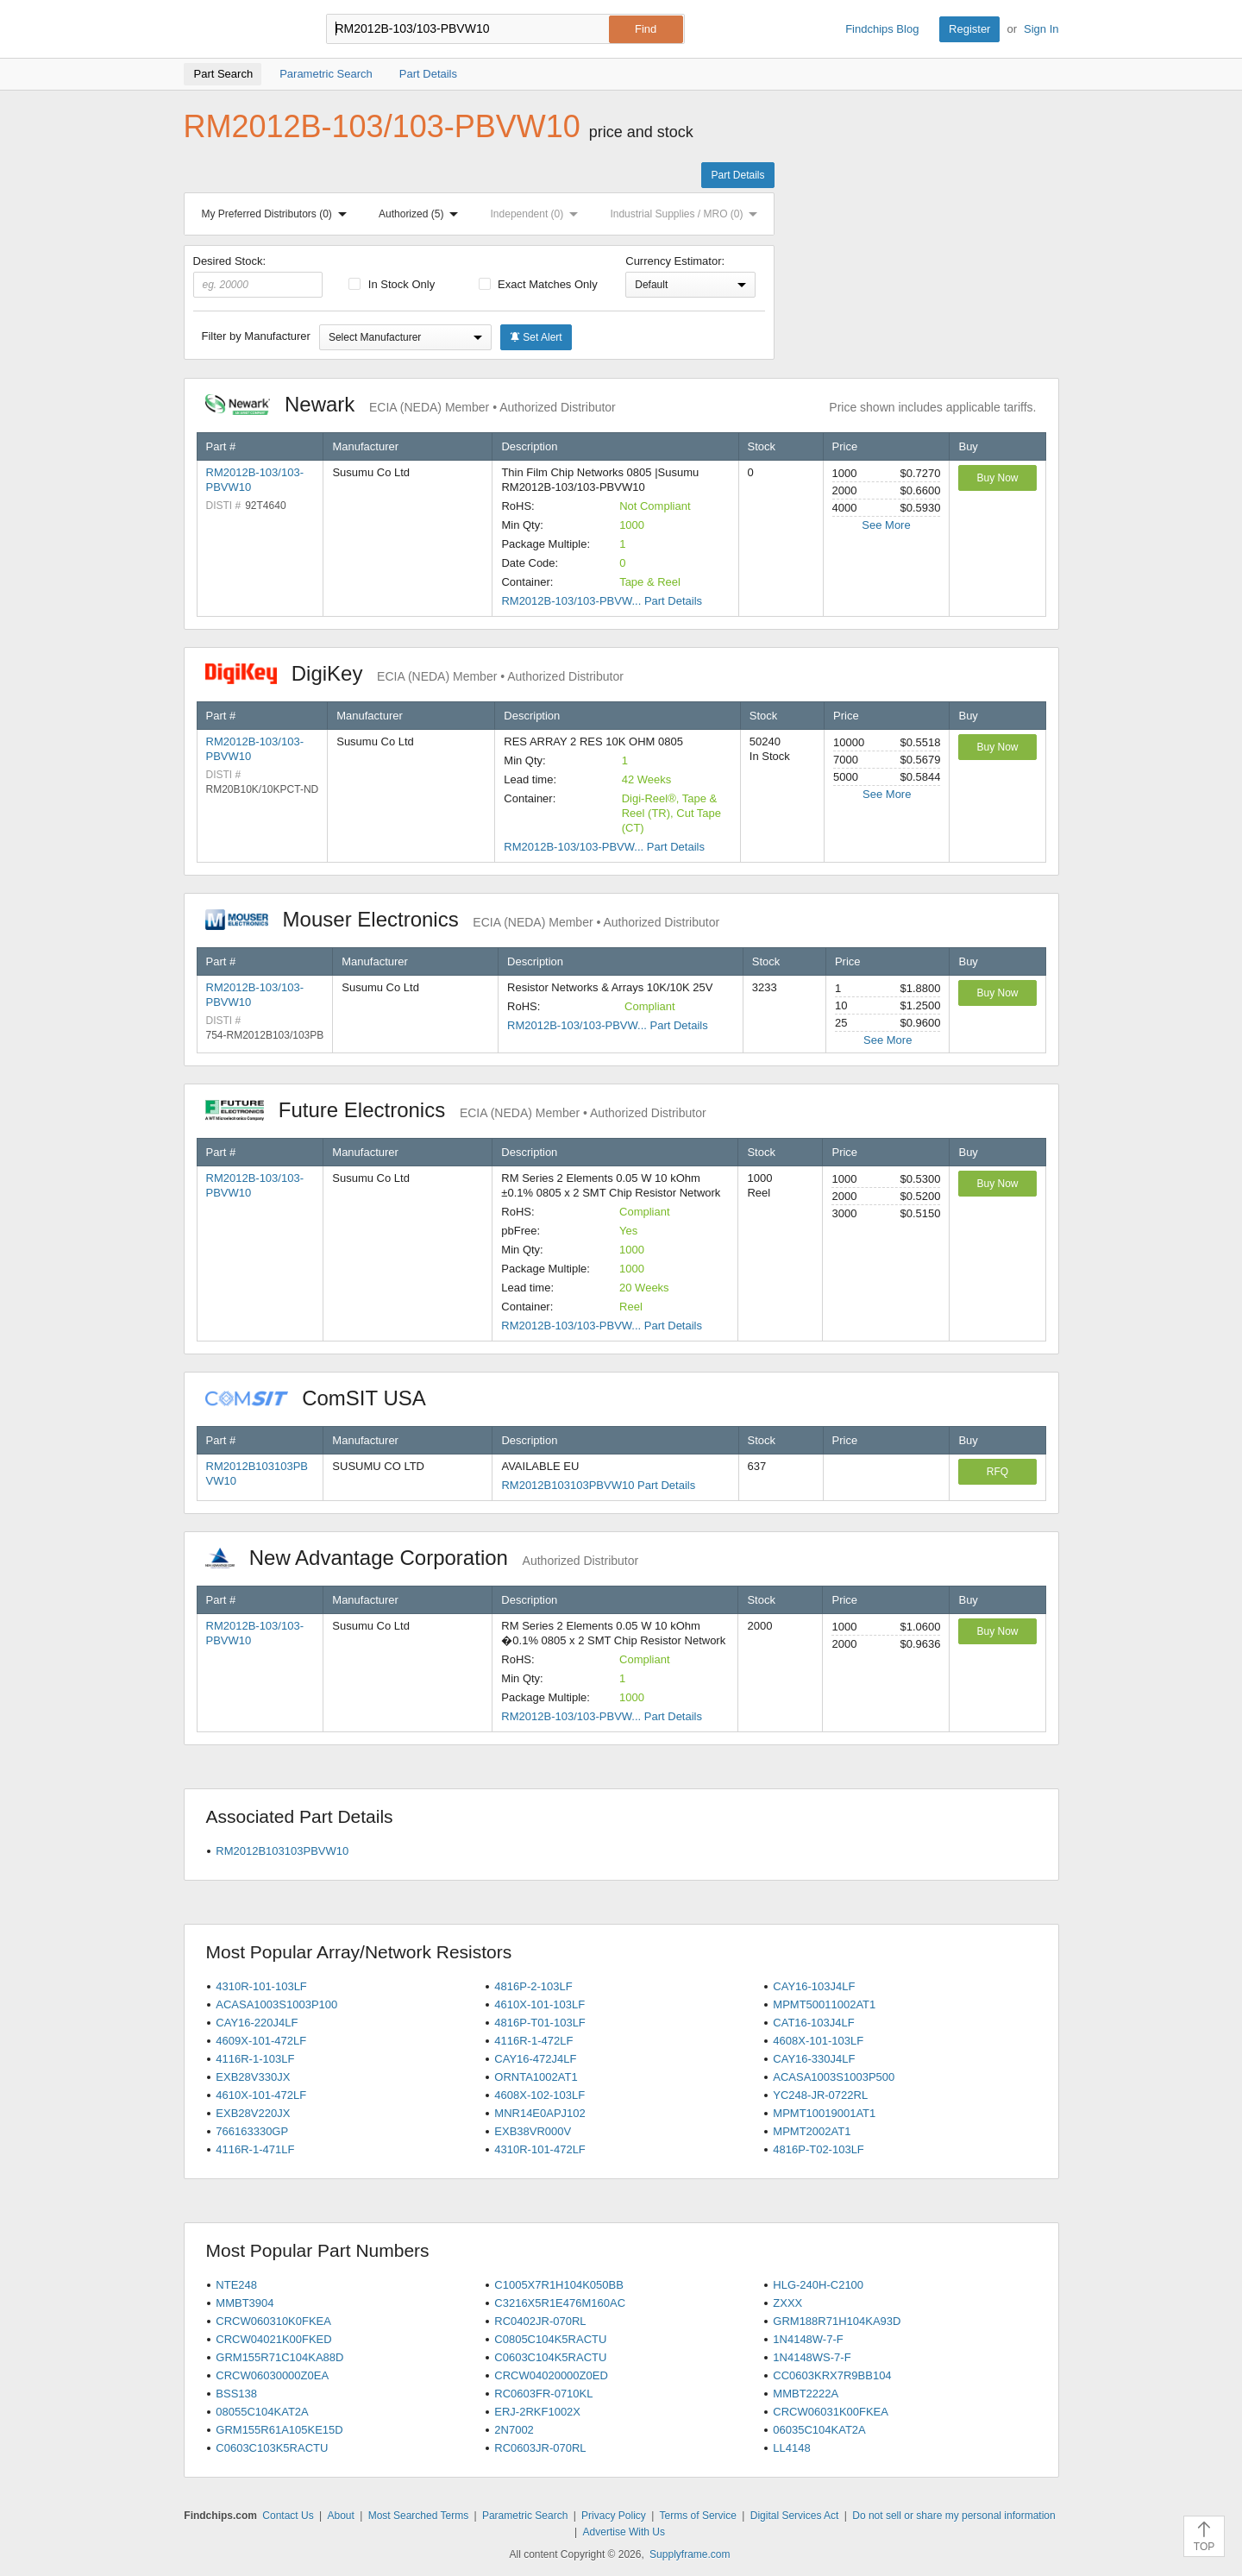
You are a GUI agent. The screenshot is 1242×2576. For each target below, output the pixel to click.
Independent (538, 214)
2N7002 (514, 2429)
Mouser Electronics (462, 919)
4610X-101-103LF (539, 2004)
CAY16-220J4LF (257, 2022)
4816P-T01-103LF (540, 2022)
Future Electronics (455, 1110)
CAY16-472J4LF (535, 2058)
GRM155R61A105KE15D (279, 2429)
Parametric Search (525, 2516)
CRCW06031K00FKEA (830, 2411)
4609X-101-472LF (261, 2040)
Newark (410, 404)
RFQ (997, 1472)
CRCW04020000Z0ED (551, 2375)
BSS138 (236, 2393)
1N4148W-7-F (808, 2339)
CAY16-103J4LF (814, 1986)
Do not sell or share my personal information (953, 2516)
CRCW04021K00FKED (273, 2339)
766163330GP (252, 2131)
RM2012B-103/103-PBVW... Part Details (601, 600)
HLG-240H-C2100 (818, 2284)
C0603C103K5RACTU (272, 2447)
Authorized (422, 214)
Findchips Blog (882, 28)
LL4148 (791, 2447)
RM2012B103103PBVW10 (282, 1850)
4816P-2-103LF (533, 1986)
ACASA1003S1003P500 (833, 2076)
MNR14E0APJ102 (540, 2113)
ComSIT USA (324, 1398)
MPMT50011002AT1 (824, 2004)
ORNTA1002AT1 (535, 2076)
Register (969, 28)
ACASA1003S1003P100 (276, 2004)
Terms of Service (698, 2516)
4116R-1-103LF (255, 2058)
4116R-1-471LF (255, 2149)
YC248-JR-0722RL (820, 2095)
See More (886, 524)
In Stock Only (391, 284)
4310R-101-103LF (261, 1986)
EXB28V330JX (253, 2076)
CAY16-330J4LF (814, 2058)
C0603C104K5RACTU (550, 2357)
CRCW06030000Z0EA (272, 2375)
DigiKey (414, 673)
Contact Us (287, 2516)
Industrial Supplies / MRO (687, 214)
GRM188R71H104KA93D (836, 2321)
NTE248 (236, 2284)
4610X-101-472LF (261, 2095)
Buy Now (997, 478)
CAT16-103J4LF (813, 2022)
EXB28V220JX (253, 2113)
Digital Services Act (794, 2516)
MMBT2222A (805, 2393)
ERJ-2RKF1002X (537, 2411)
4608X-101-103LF (818, 2040)
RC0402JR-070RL (540, 2321)
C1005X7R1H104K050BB (559, 2284)
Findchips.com (240, 29)
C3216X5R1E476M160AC (559, 2302)
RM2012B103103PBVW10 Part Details (598, 1485)
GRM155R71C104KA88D (279, 2357)
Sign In (1041, 28)
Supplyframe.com (689, 2554)
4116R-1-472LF (533, 2040)
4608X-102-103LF (539, 2095)
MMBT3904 (244, 2302)
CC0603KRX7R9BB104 (832, 2375)
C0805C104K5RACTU (550, 2339)
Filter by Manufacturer (256, 336)
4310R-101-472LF (540, 2149)
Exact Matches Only (538, 284)
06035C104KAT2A (819, 2429)
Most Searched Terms (418, 2516)
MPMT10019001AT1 (824, 2113)
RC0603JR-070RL (540, 2447)
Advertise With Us (624, 2532)
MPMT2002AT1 (811, 2131)
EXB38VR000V (532, 2131)
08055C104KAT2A (262, 2411)
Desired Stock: (258, 276)
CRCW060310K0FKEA (273, 2321)
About (340, 2516)
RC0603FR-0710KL (543, 2393)
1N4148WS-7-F (811, 2357)
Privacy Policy (613, 2516)
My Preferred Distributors (278, 214)
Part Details (737, 175)
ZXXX (787, 2302)
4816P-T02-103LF (818, 2149)
